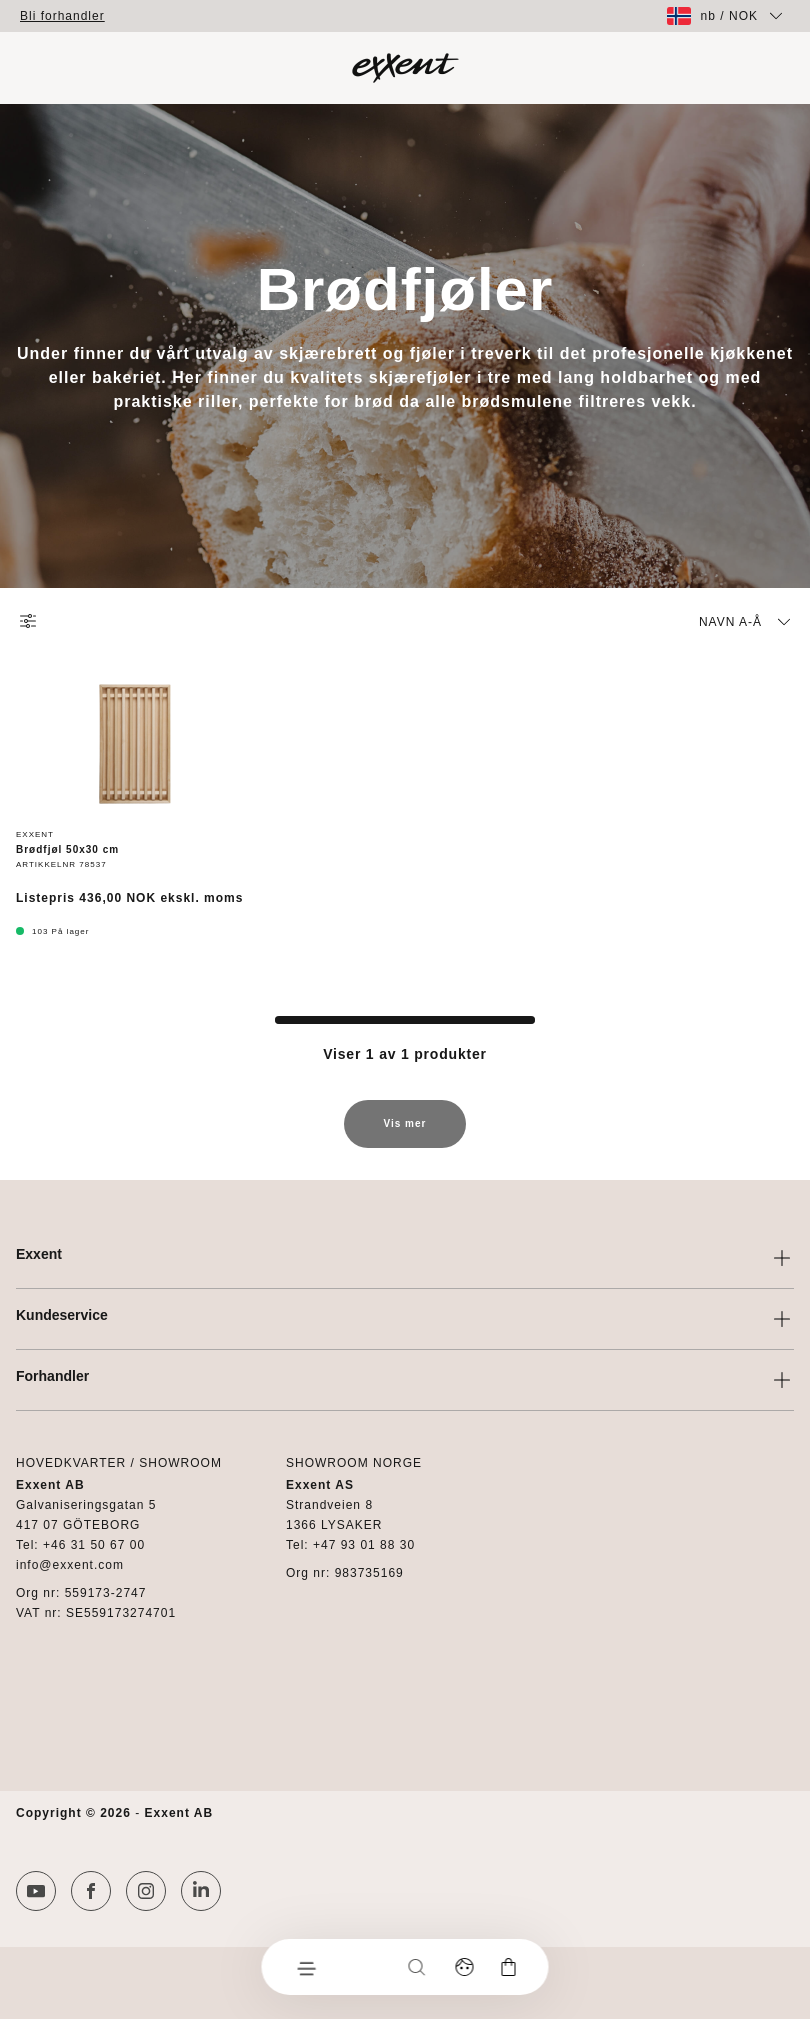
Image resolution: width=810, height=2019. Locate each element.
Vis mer (405, 1133)
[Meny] (306, 1967)
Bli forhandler (62, 16)
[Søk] (417, 1967)
